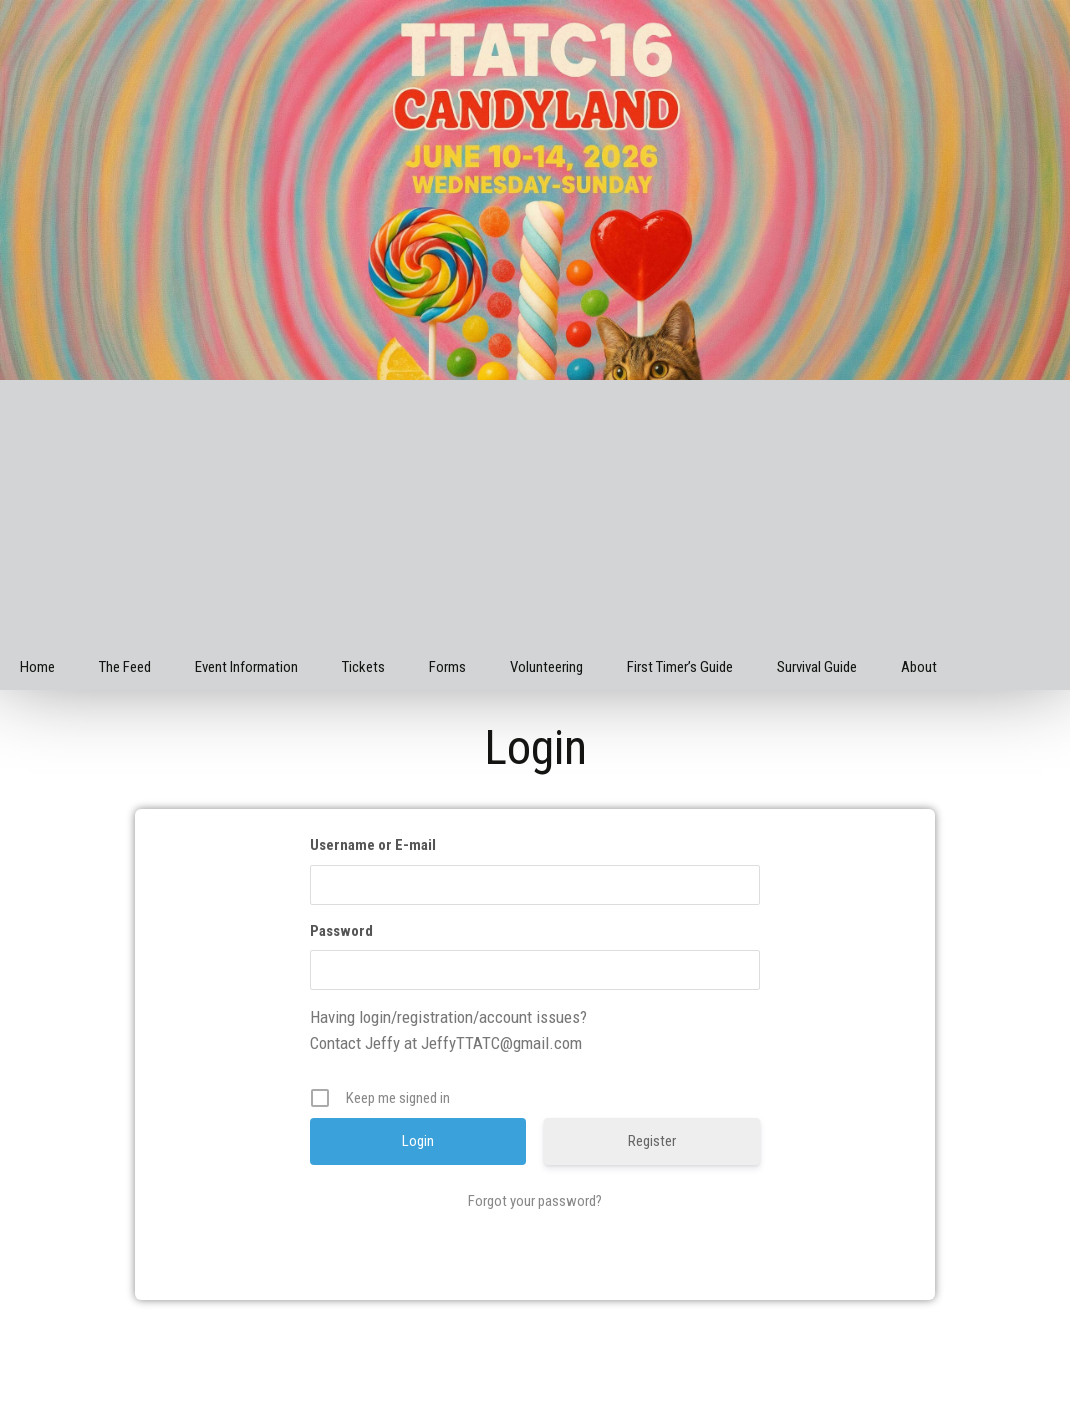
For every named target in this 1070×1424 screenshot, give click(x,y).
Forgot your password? (535, 1201)
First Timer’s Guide (680, 667)
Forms (447, 667)
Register (652, 1141)
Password (341, 931)
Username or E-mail (373, 845)
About (919, 667)
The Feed (125, 667)
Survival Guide (817, 667)
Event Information (246, 667)
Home (37, 667)
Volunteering (546, 667)
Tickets (363, 667)
